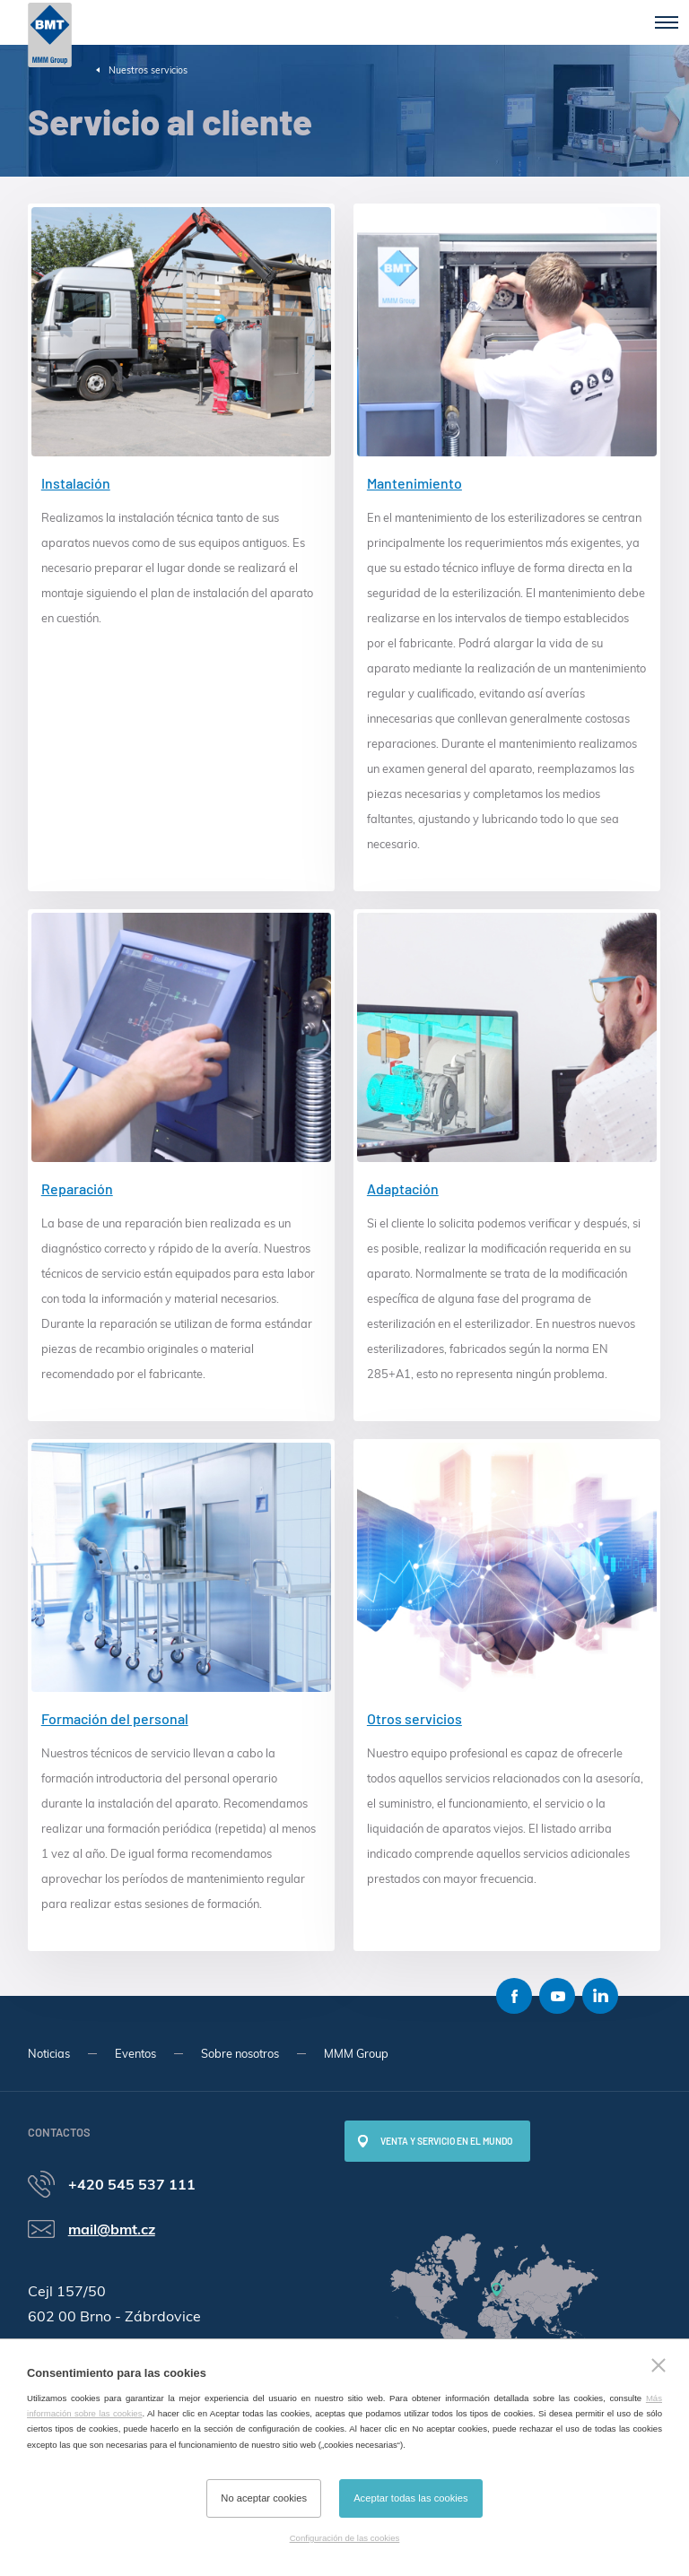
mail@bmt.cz (111, 2229)
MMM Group (356, 2053)
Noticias (49, 2053)
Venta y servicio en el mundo (446, 2141)
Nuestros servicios (148, 70)
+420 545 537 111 (132, 2184)
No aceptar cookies (264, 2498)
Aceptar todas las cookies (410, 2498)
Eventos (135, 2053)
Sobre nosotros (240, 2053)
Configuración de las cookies (345, 2538)
